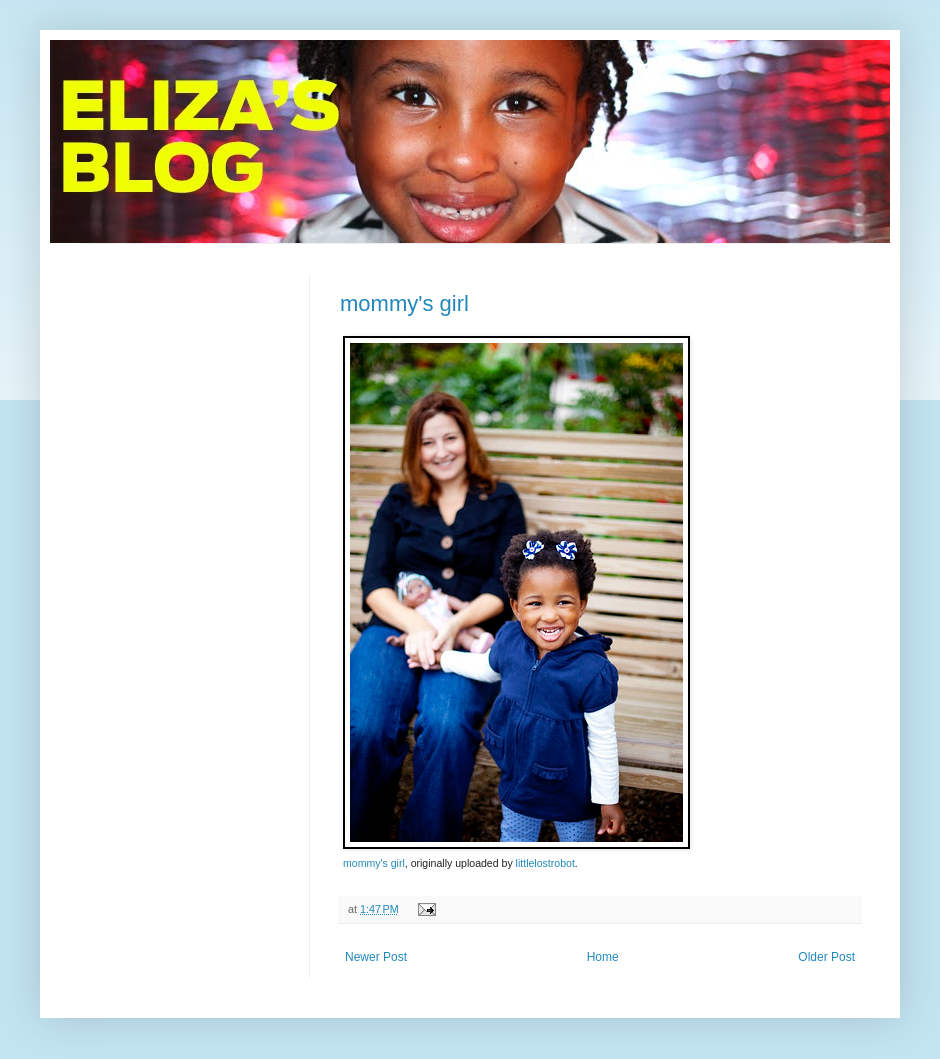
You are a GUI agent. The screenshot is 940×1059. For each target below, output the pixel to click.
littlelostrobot (545, 863)
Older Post (826, 957)
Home (603, 957)
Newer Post (376, 957)
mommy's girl (404, 303)
